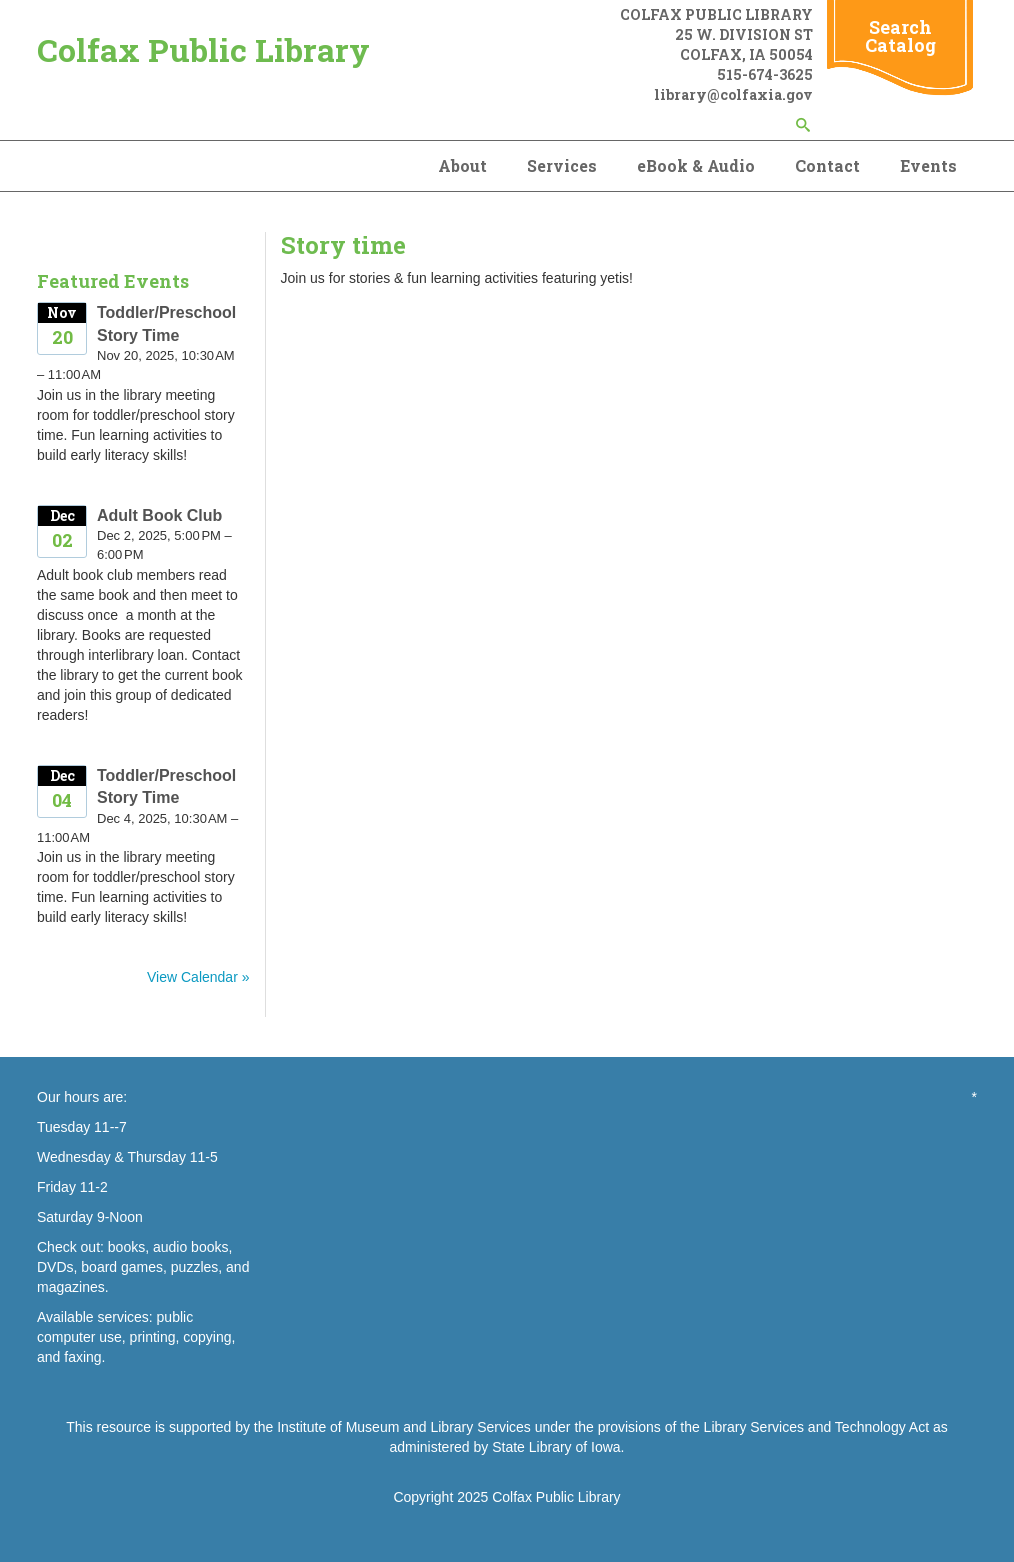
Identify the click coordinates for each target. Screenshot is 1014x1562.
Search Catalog (900, 36)
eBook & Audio (696, 165)
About (462, 165)
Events (928, 165)
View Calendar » (198, 977)
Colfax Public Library (203, 49)
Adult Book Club (159, 515)
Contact (827, 165)
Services (562, 165)
